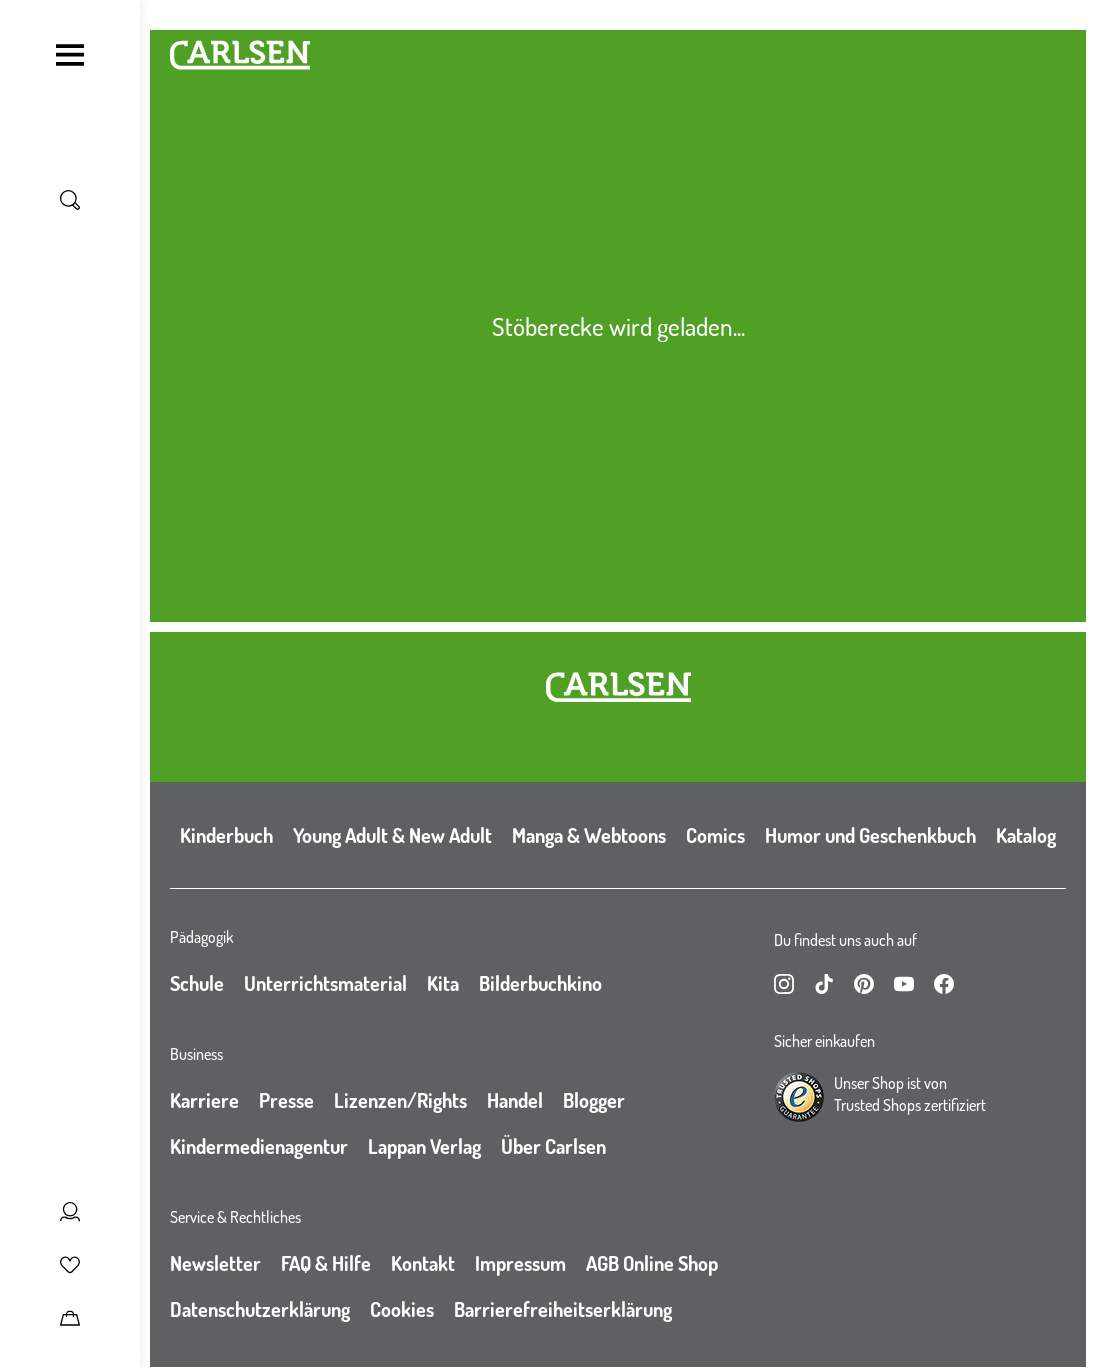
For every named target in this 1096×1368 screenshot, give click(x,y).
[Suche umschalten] (70, 200)
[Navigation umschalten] (70, 55)
